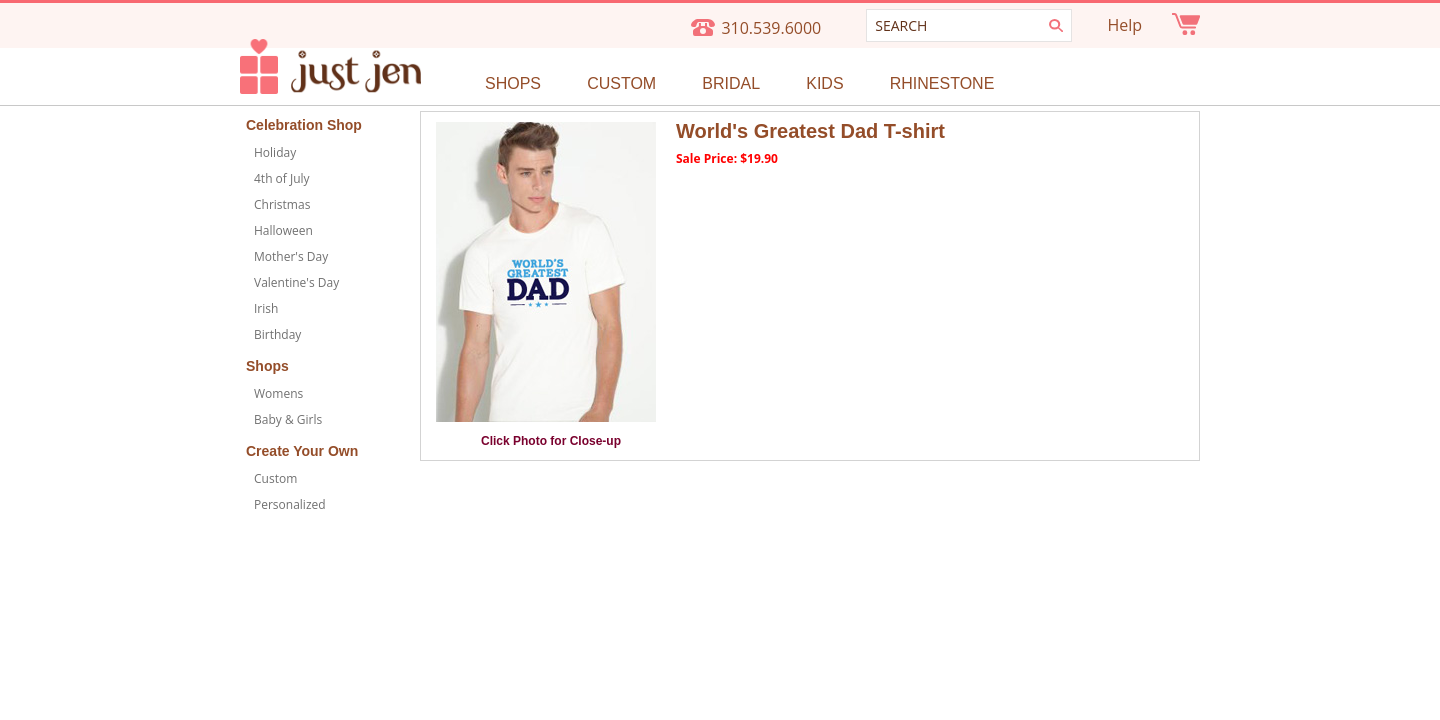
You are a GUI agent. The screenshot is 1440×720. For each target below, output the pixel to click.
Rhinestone (942, 83)
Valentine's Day (296, 282)
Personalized (290, 504)
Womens (278, 393)
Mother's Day (291, 256)
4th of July (282, 178)
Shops (513, 83)
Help (1124, 25)
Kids (824, 83)
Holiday (275, 152)
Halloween (283, 230)
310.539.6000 (771, 28)
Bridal (731, 83)
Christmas (282, 204)
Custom (621, 83)
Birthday (277, 334)
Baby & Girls (288, 419)
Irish (266, 308)
